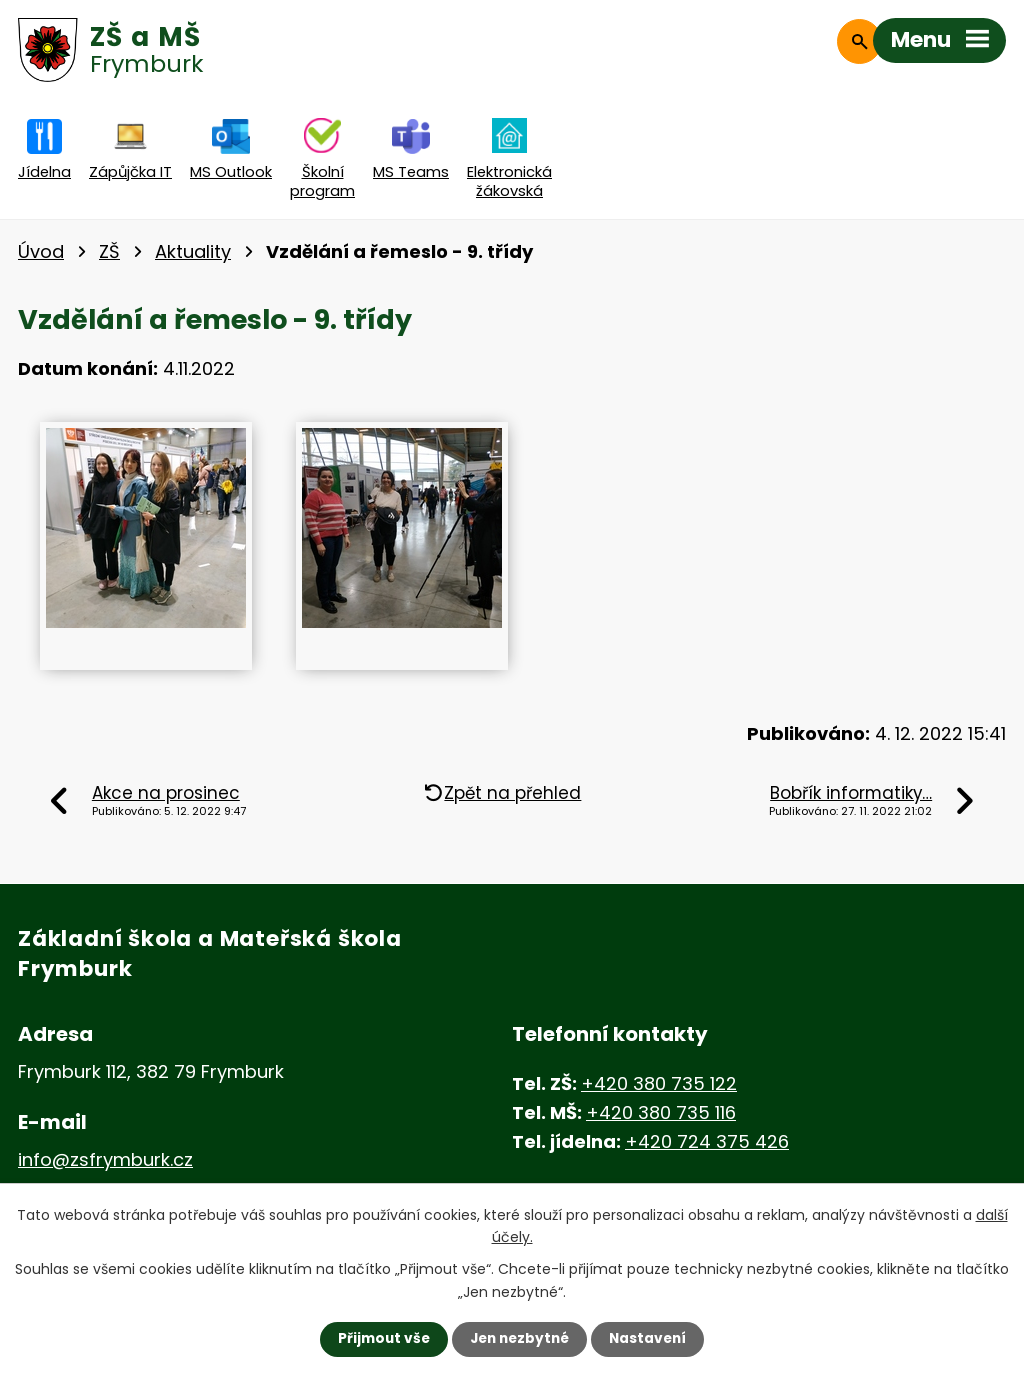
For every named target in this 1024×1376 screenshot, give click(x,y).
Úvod (41, 251)
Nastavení (652, 1339)
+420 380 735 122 (659, 1083)
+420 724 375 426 (707, 1141)
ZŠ (109, 251)
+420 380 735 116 (661, 1112)
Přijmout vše (379, 1339)
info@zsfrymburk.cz (105, 1159)
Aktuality (193, 251)
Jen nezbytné (519, 1339)
